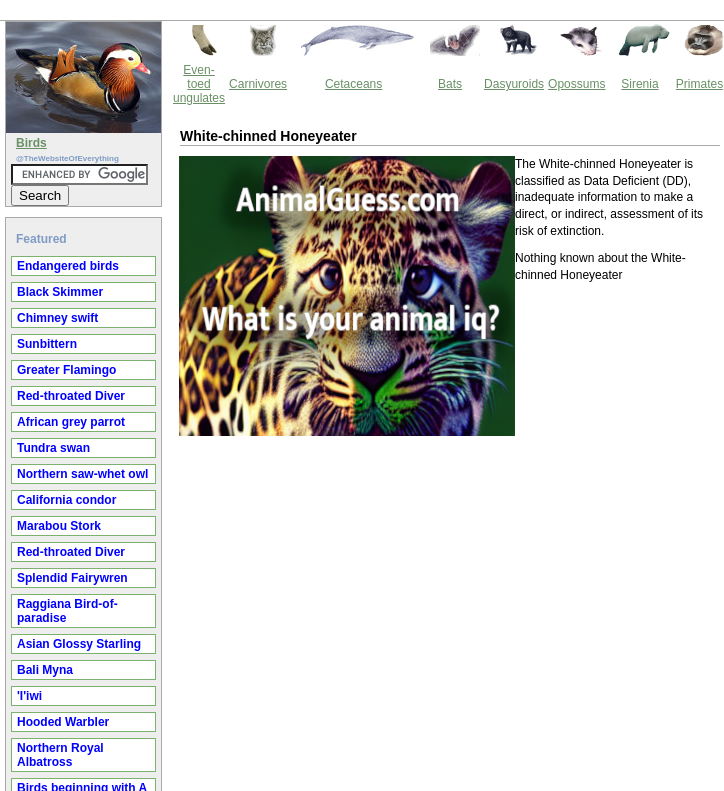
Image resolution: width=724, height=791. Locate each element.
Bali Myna (45, 670)
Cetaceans (353, 84)
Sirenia (639, 84)
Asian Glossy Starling (79, 644)
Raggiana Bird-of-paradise (67, 611)
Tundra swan (53, 448)
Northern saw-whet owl (82, 474)
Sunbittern (47, 344)
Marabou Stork (59, 526)
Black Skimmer (60, 292)
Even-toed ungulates (199, 84)
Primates (699, 84)
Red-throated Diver (71, 396)
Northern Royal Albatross (60, 755)
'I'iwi (29, 696)
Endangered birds (68, 266)
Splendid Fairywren (72, 578)
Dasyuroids (514, 84)
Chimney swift (57, 318)
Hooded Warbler (63, 722)
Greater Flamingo (66, 370)
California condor (66, 500)
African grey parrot (71, 422)
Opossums (576, 84)
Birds (31, 143)
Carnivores (258, 84)
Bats (450, 84)
